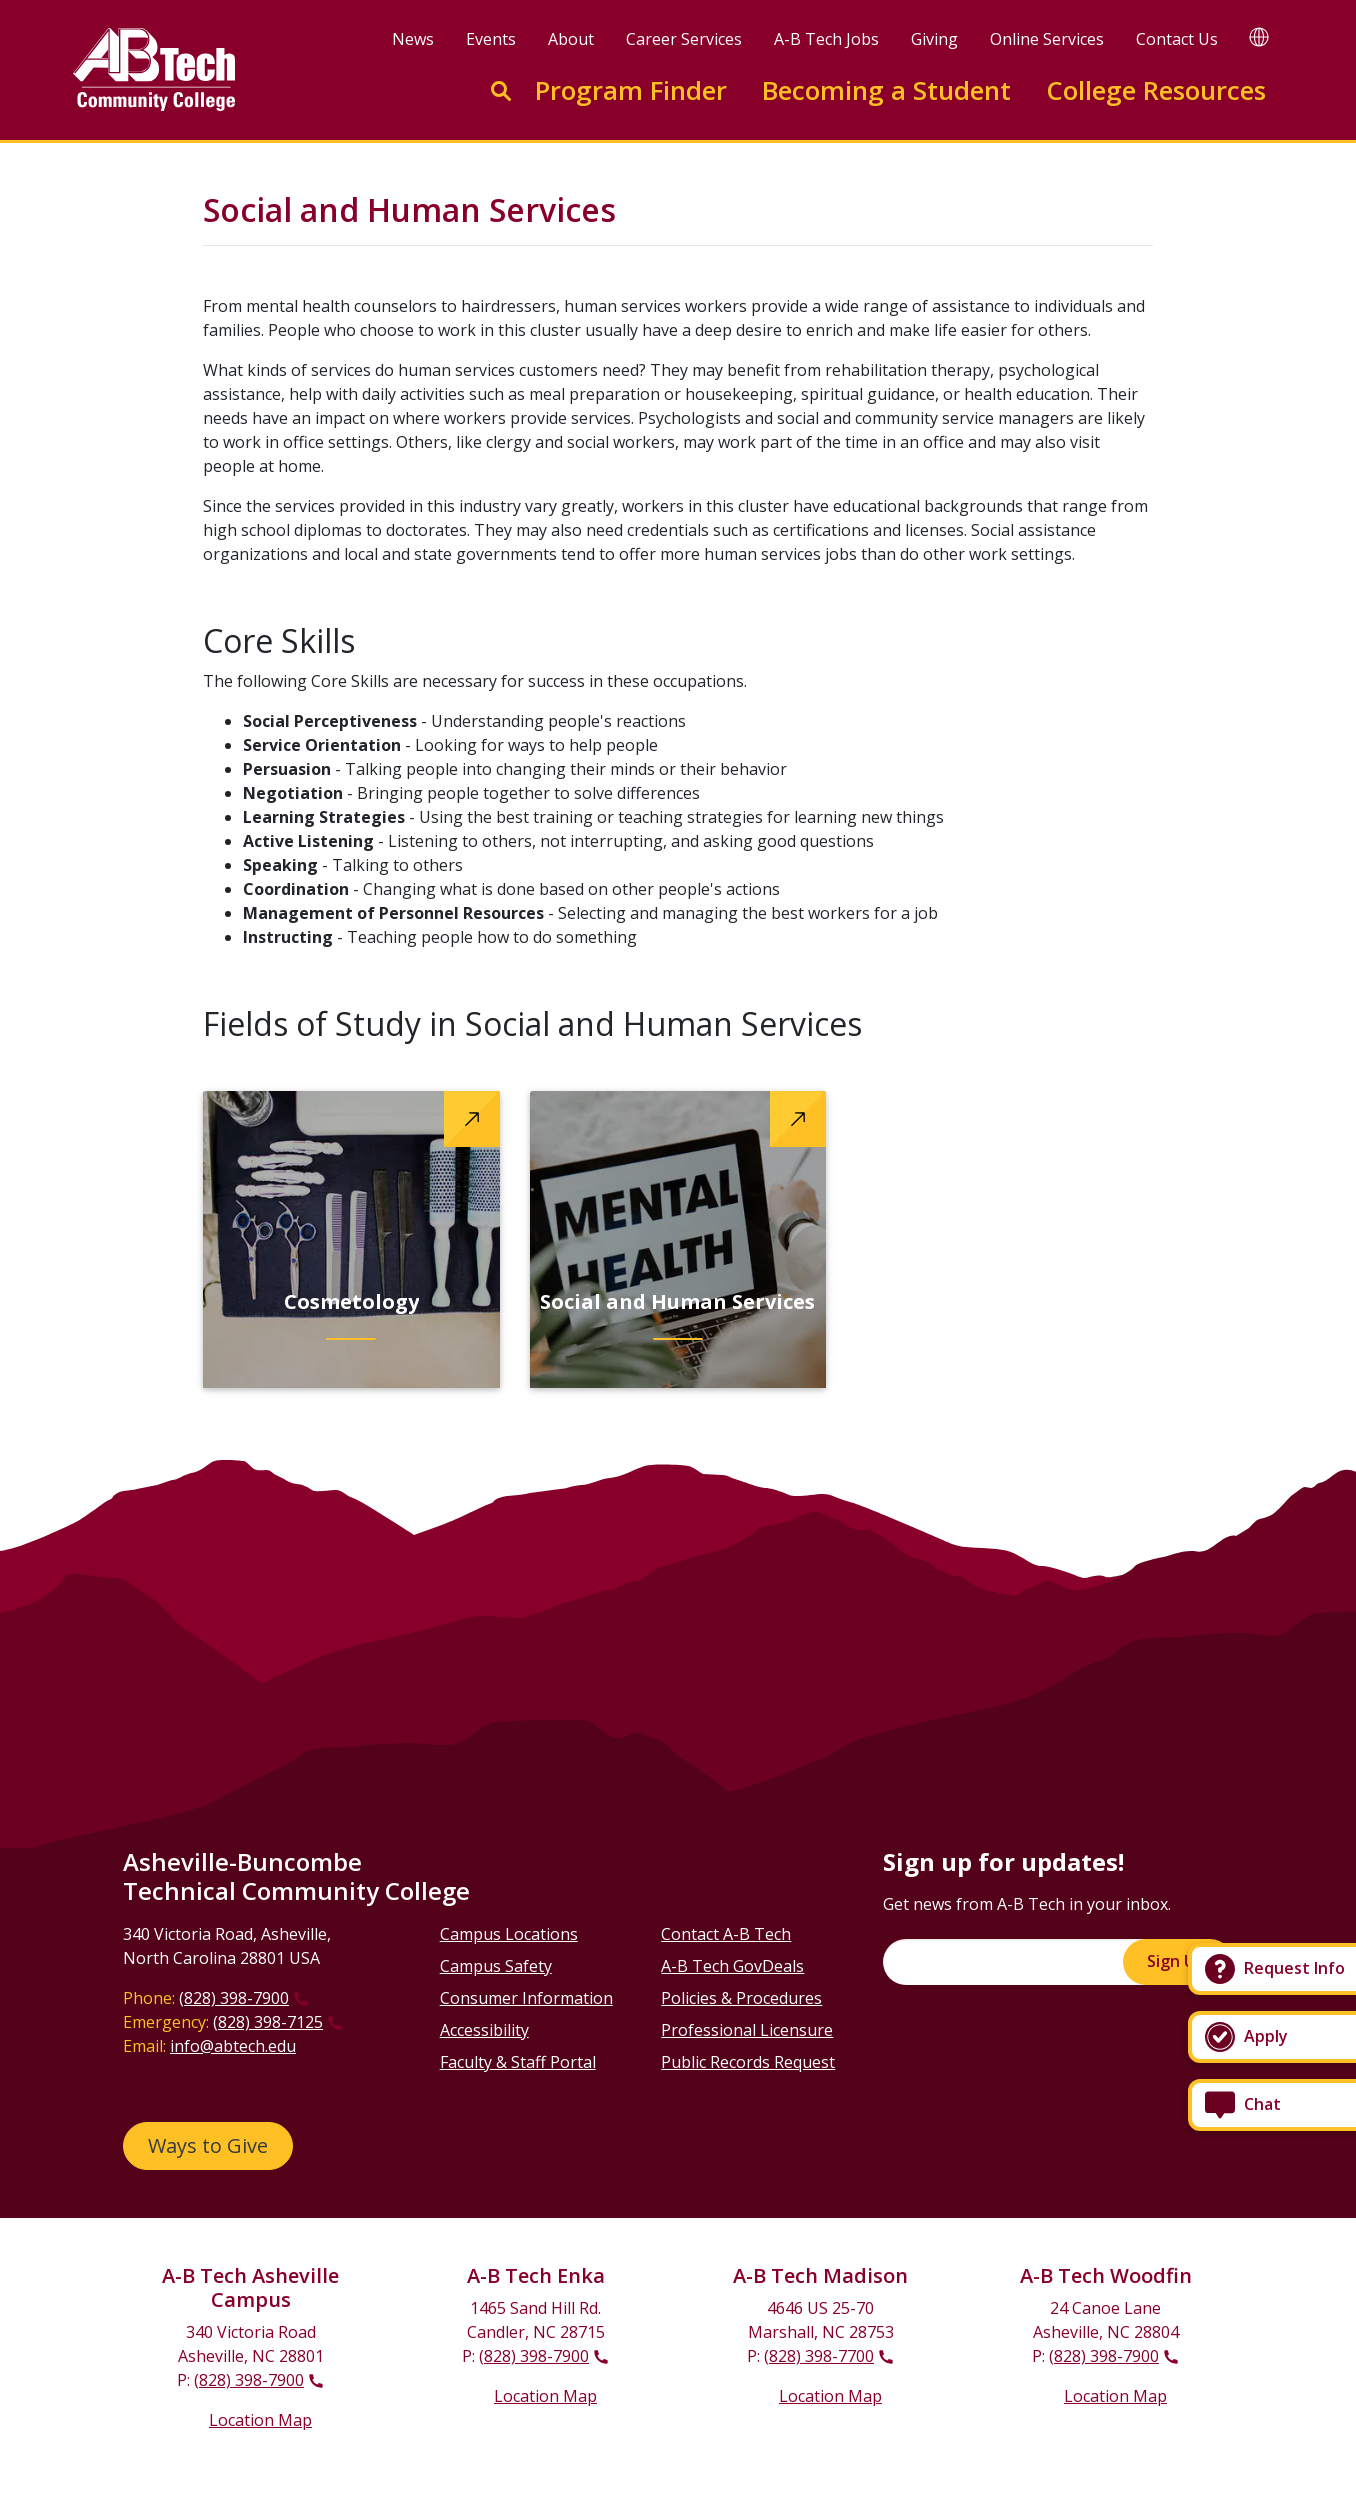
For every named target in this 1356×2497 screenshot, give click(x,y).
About (571, 39)
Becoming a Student (886, 90)
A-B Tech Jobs (826, 39)
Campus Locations (509, 1934)
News (413, 39)
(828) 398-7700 (819, 2356)
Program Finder (631, 90)
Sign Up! (1178, 1961)
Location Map (260, 2420)
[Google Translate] (1259, 36)
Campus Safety (496, 1966)
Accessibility (484, 2030)
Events (491, 39)
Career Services (684, 39)
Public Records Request (748, 2062)
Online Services (1047, 39)
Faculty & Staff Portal (518, 2062)
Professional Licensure (747, 2030)
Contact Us (1177, 39)
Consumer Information (526, 1998)
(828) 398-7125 (268, 2022)
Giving (934, 39)
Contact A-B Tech (726, 1934)
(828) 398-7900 (234, 1998)
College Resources (1156, 90)
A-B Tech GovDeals (732, 1966)
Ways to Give (208, 2145)
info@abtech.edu (233, 2046)
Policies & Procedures (741, 1998)
